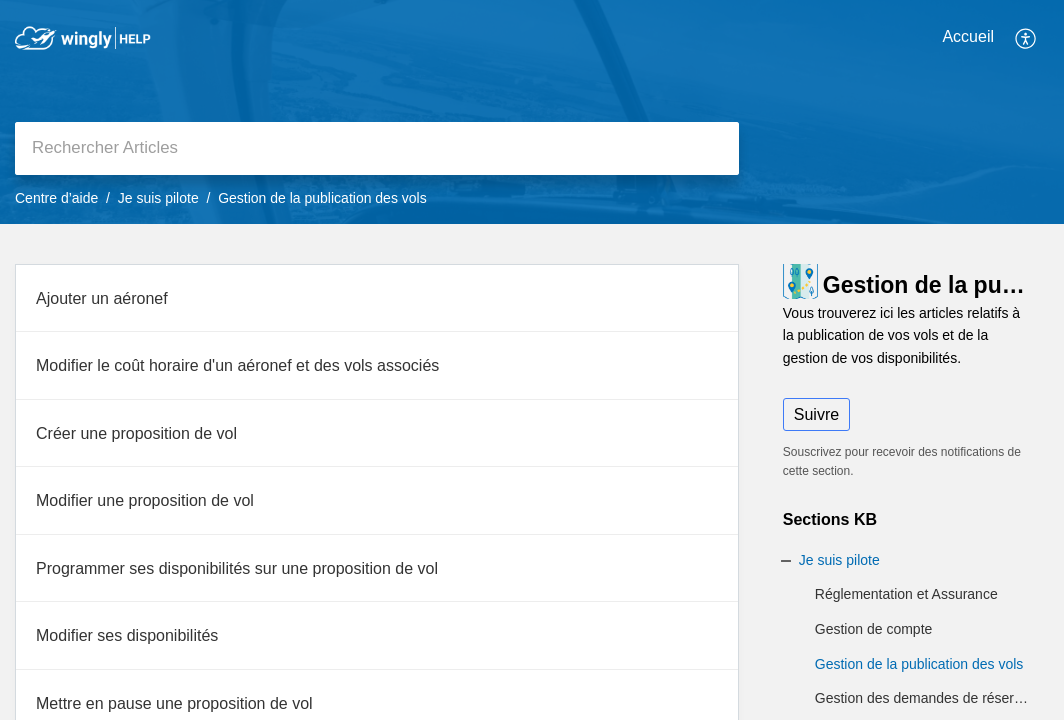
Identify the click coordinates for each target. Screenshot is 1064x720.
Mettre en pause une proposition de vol (174, 703)
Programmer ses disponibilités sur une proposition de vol (237, 568)
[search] (377, 148)
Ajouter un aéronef (102, 298)
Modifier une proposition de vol (145, 500)
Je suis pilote (158, 198)
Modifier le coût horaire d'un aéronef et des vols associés (237, 365)
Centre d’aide (56, 198)
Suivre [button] (816, 414)
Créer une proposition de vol (136, 433)
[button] (1026, 38)
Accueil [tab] (968, 36)
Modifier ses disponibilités (127, 635)
